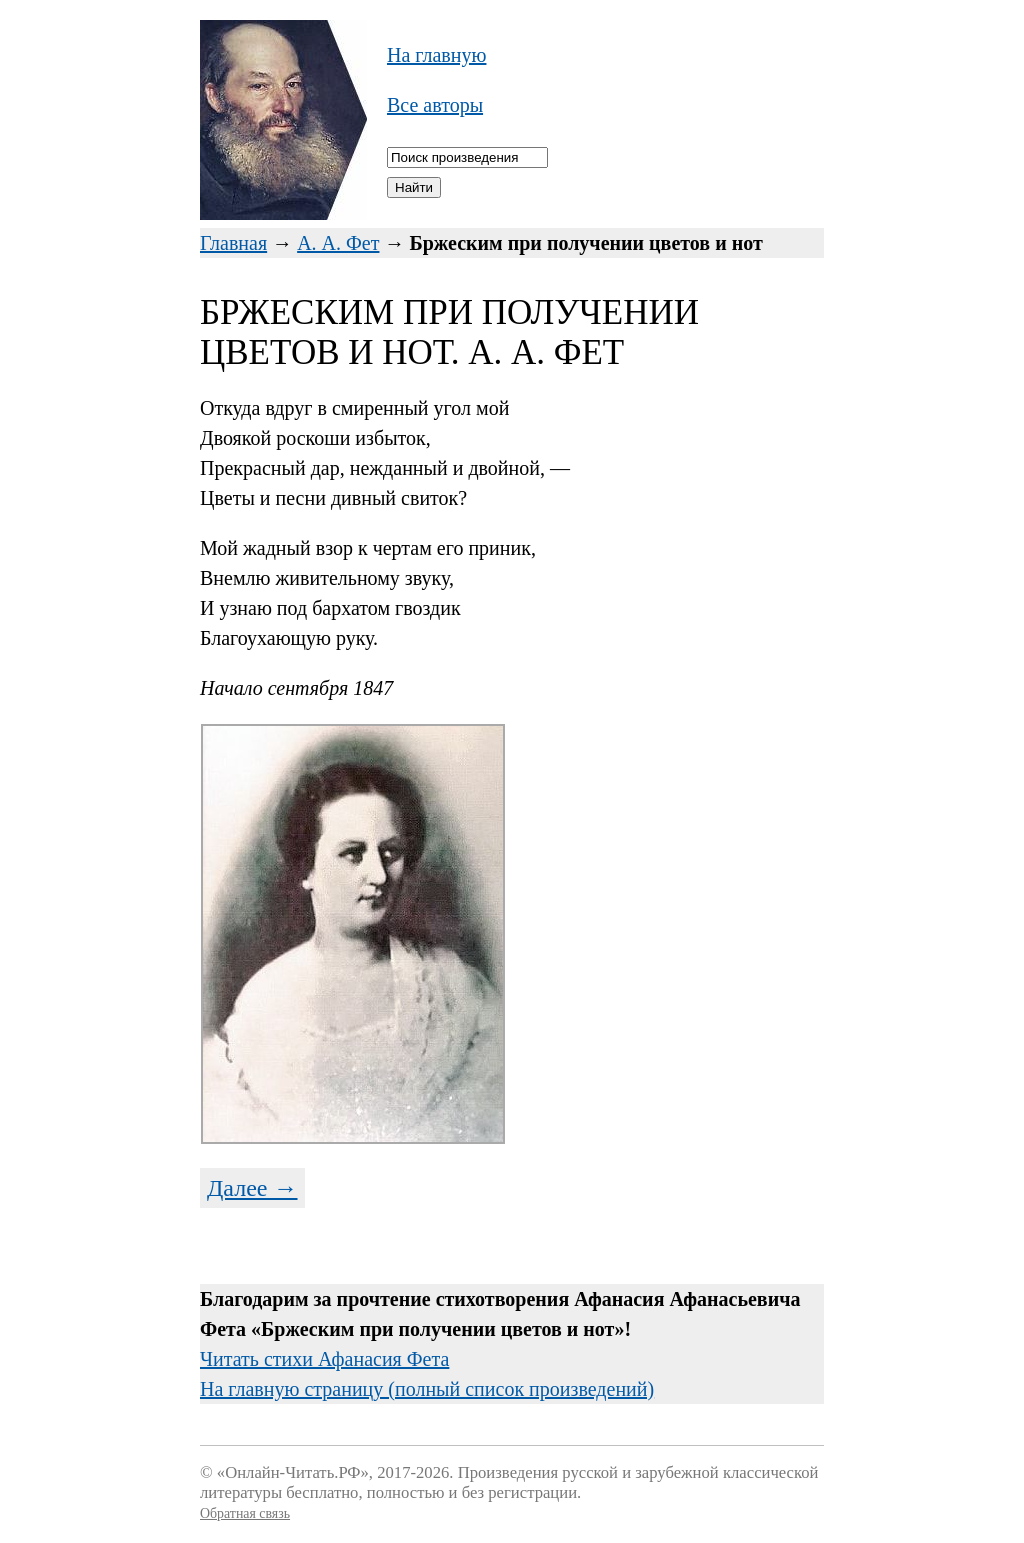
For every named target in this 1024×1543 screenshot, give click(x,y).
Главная (233, 243)
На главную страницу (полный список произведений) (427, 1389)
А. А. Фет (338, 243)
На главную (436, 55)
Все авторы (435, 105)
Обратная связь (245, 1513)
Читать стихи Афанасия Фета (324, 1359)
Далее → (252, 1188)
